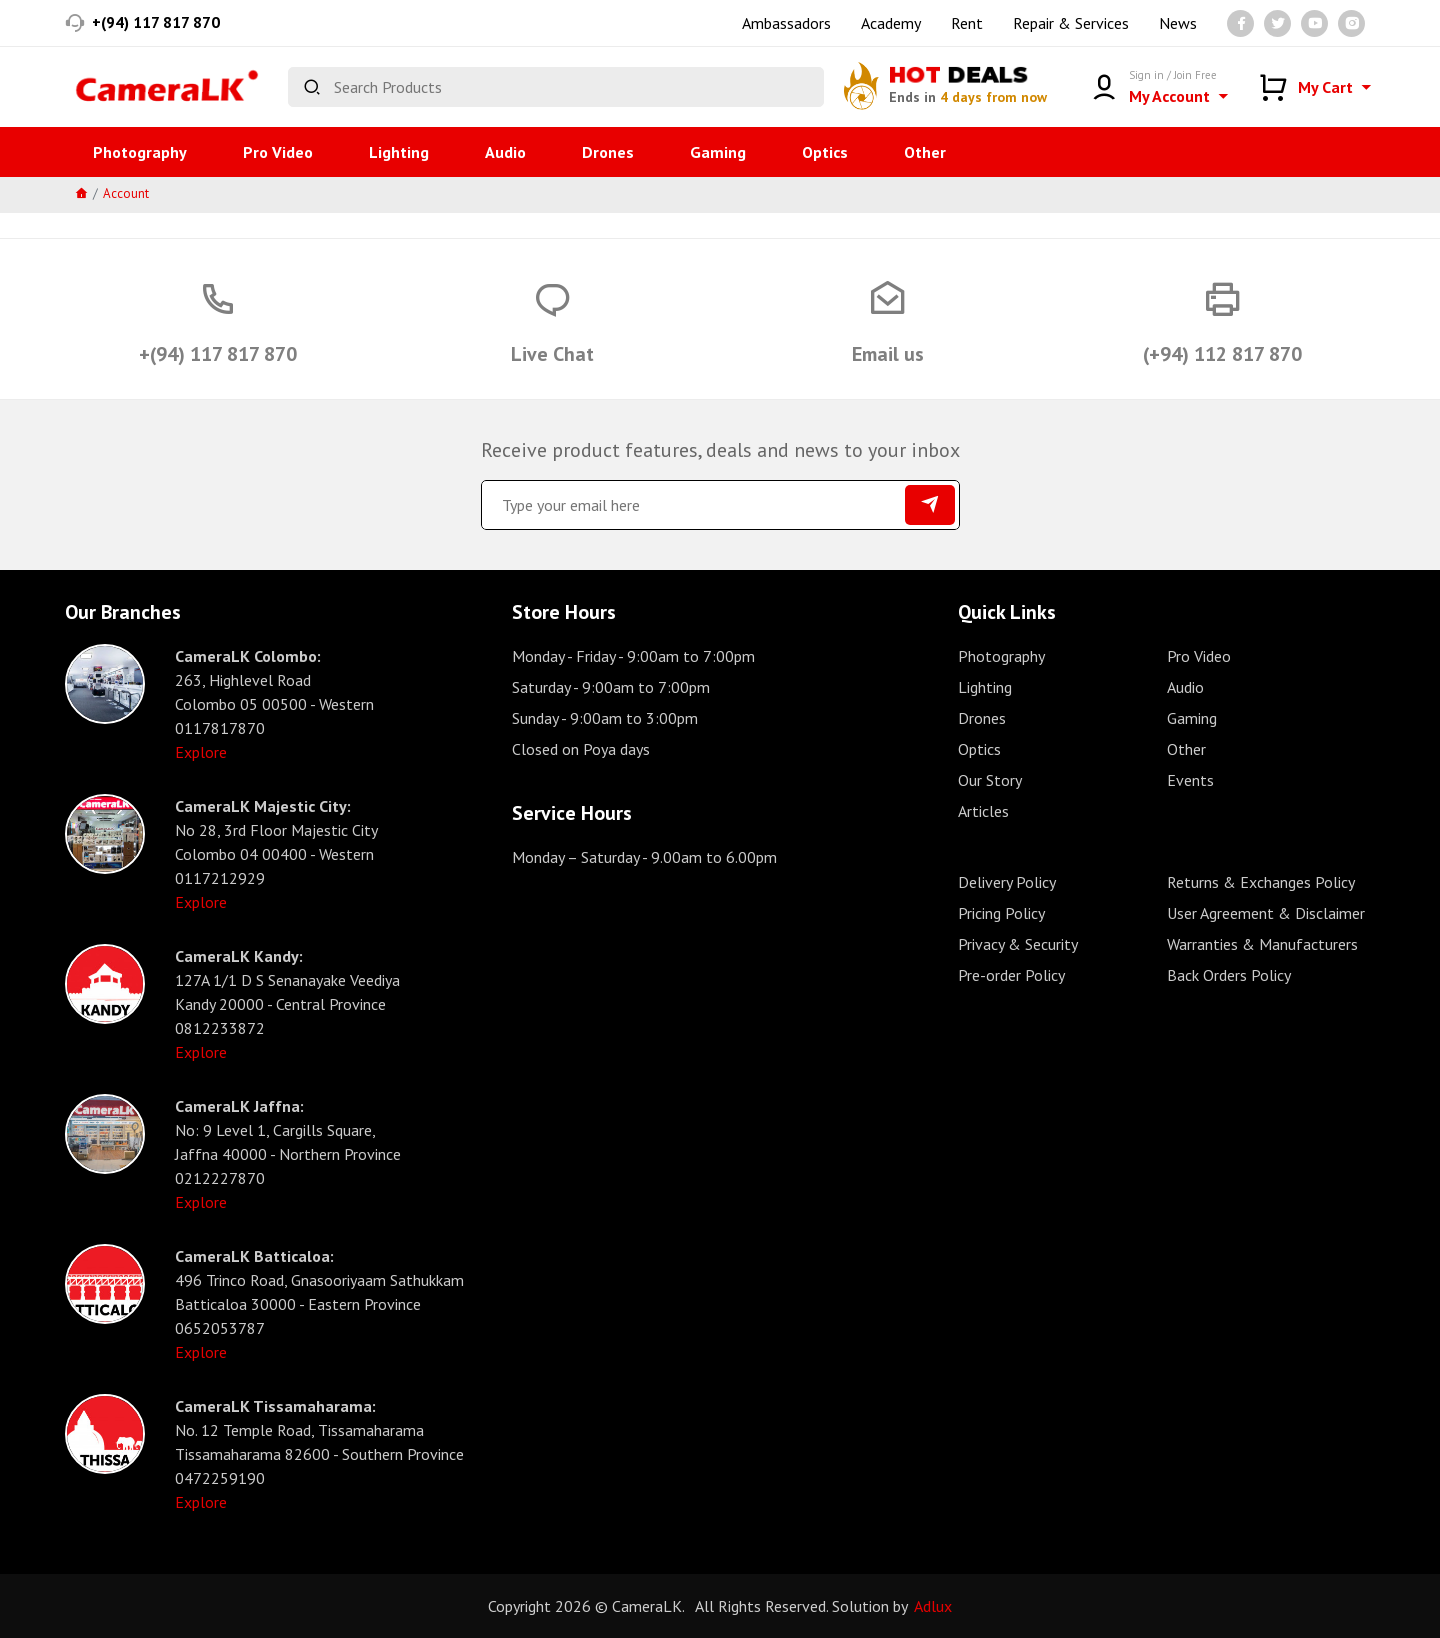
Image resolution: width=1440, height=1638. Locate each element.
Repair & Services (1071, 23)
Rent (967, 23)
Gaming (718, 152)
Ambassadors (786, 23)
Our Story (990, 780)
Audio (505, 152)
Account (126, 193)
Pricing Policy (1001, 913)
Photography (140, 152)
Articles (983, 811)
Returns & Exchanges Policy (1261, 882)
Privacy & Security (1018, 944)
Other (925, 152)
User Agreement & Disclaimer (1266, 913)
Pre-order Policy (1011, 975)
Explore (201, 752)
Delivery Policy (1007, 882)
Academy (891, 23)
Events (1190, 780)
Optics (825, 152)
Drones (608, 152)
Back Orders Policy (1229, 975)
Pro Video (278, 152)
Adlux (933, 1606)
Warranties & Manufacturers (1262, 944)
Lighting (399, 152)
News (1178, 23)
